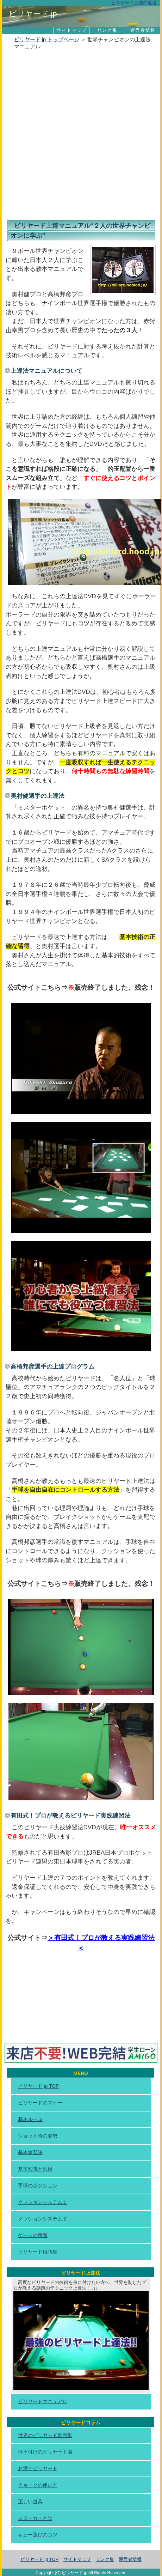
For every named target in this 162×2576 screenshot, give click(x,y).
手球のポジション (37, 2185)
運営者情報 (143, 30)
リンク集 (107, 30)
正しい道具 (30, 2501)
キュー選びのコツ (37, 2535)
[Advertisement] (80, 136)
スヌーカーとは (35, 2518)
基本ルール (30, 2119)
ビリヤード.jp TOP (38, 2086)
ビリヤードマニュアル (42, 2401)
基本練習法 (30, 2152)
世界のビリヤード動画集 (45, 2435)
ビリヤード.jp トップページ (46, 39)
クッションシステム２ (42, 2219)
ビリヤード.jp (33, 13)
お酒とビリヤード (37, 2468)
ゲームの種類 (33, 2235)
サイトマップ (71, 30)
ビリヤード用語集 (37, 2252)
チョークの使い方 (37, 2485)
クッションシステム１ (42, 2202)
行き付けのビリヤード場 (45, 2452)
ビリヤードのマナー (40, 2102)
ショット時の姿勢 (37, 2136)
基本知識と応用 (35, 2169)
